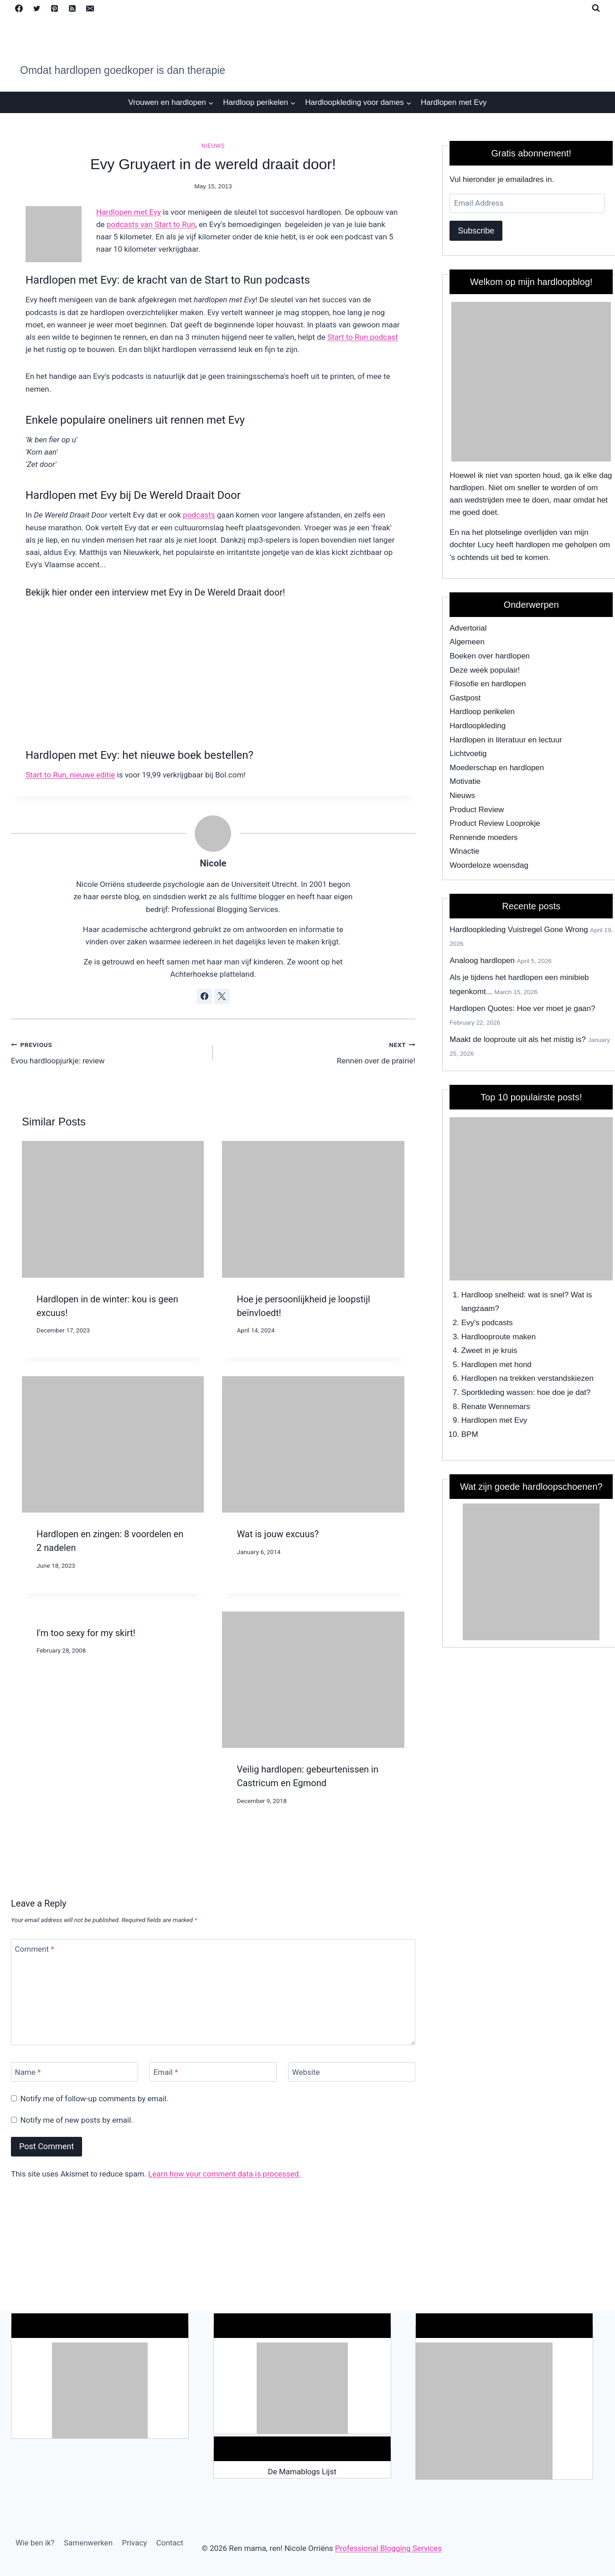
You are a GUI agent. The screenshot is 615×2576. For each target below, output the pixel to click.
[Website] (351, 2072)
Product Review (477, 809)
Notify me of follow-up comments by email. (95, 2098)
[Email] (90, 8)
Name (28, 2072)
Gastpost (465, 698)
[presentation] (113, 1209)
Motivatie (465, 781)
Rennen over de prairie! (318, 1051)
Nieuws (213, 146)
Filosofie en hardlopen (488, 683)
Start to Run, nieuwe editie (70, 774)
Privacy (134, 2542)
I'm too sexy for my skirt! (85, 1632)
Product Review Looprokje (495, 823)
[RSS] (72, 8)
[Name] (74, 2072)
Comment (34, 1949)
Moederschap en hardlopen (497, 767)
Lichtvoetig (468, 753)
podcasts (199, 514)
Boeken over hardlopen (490, 656)
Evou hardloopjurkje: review (108, 1051)
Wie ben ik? (35, 2542)
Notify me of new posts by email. (77, 2120)
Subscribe (476, 230)
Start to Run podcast (362, 337)
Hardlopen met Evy (454, 102)
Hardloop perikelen (482, 711)
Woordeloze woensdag (489, 865)
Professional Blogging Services (388, 2548)
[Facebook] (18, 8)
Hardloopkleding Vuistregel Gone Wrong (519, 929)
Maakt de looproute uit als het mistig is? (518, 1039)
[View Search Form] (596, 8)
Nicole (213, 863)
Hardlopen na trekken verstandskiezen (527, 1378)
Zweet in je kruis (489, 1350)
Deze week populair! (485, 670)
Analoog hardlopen (482, 960)
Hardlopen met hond (496, 1364)
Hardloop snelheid (492, 1295)
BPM (469, 1434)
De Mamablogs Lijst (302, 2471)
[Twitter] (36, 8)
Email (166, 2072)
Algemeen (467, 642)
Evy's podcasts (487, 1322)
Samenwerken (88, 2542)
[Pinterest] (54, 8)
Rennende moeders (483, 837)
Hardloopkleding (478, 725)
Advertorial (468, 628)
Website (306, 2072)
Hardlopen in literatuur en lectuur (506, 740)
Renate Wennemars (495, 1406)
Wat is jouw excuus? (278, 1534)
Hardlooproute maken (498, 1336)
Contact (169, 2542)
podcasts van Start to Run (151, 224)
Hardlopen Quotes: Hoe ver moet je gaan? (522, 1008)
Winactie (464, 851)
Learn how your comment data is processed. (224, 2173)
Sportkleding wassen (497, 1392)
